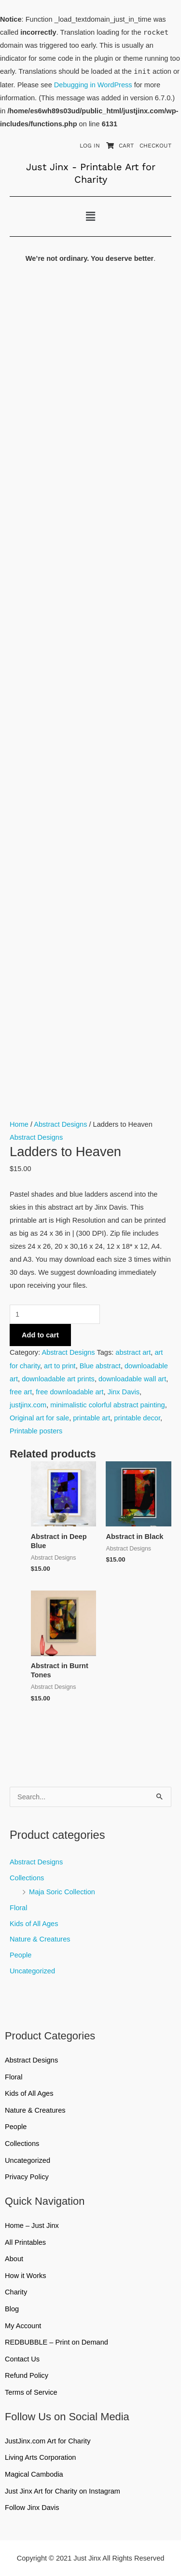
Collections (27, 1878)
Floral (18, 1908)
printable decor (137, 1418)
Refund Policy (26, 2375)
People (20, 1955)
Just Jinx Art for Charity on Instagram (62, 2491)
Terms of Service (31, 2392)
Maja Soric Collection (62, 1892)
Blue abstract (100, 1366)
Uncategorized (32, 1971)
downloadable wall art (132, 1379)
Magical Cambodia (34, 2474)
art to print (60, 1366)
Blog (12, 2309)
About (14, 2259)
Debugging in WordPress (93, 85)
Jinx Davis (123, 1392)
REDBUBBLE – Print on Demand (56, 2342)
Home (19, 1124)
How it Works (25, 2275)
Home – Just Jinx (32, 2225)
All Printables (90, 2242)
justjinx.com (28, 1405)
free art (21, 1392)
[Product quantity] (55, 1314)
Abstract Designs (36, 1862)
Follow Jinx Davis (32, 2507)
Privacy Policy (27, 2177)
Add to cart (40, 1335)
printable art (91, 1418)
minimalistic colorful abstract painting (107, 1405)
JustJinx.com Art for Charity (47, 2441)
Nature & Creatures (40, 1939)
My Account (23, 2326)
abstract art (133, 1352)
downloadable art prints (58, 1379)
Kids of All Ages (34, 1924)
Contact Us (22, 2359)
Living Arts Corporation (40, 2457)
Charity (16, 2292)
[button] (90, 216)
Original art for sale (39, 1418)
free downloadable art (69, 1392)
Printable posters (36, 1431)
